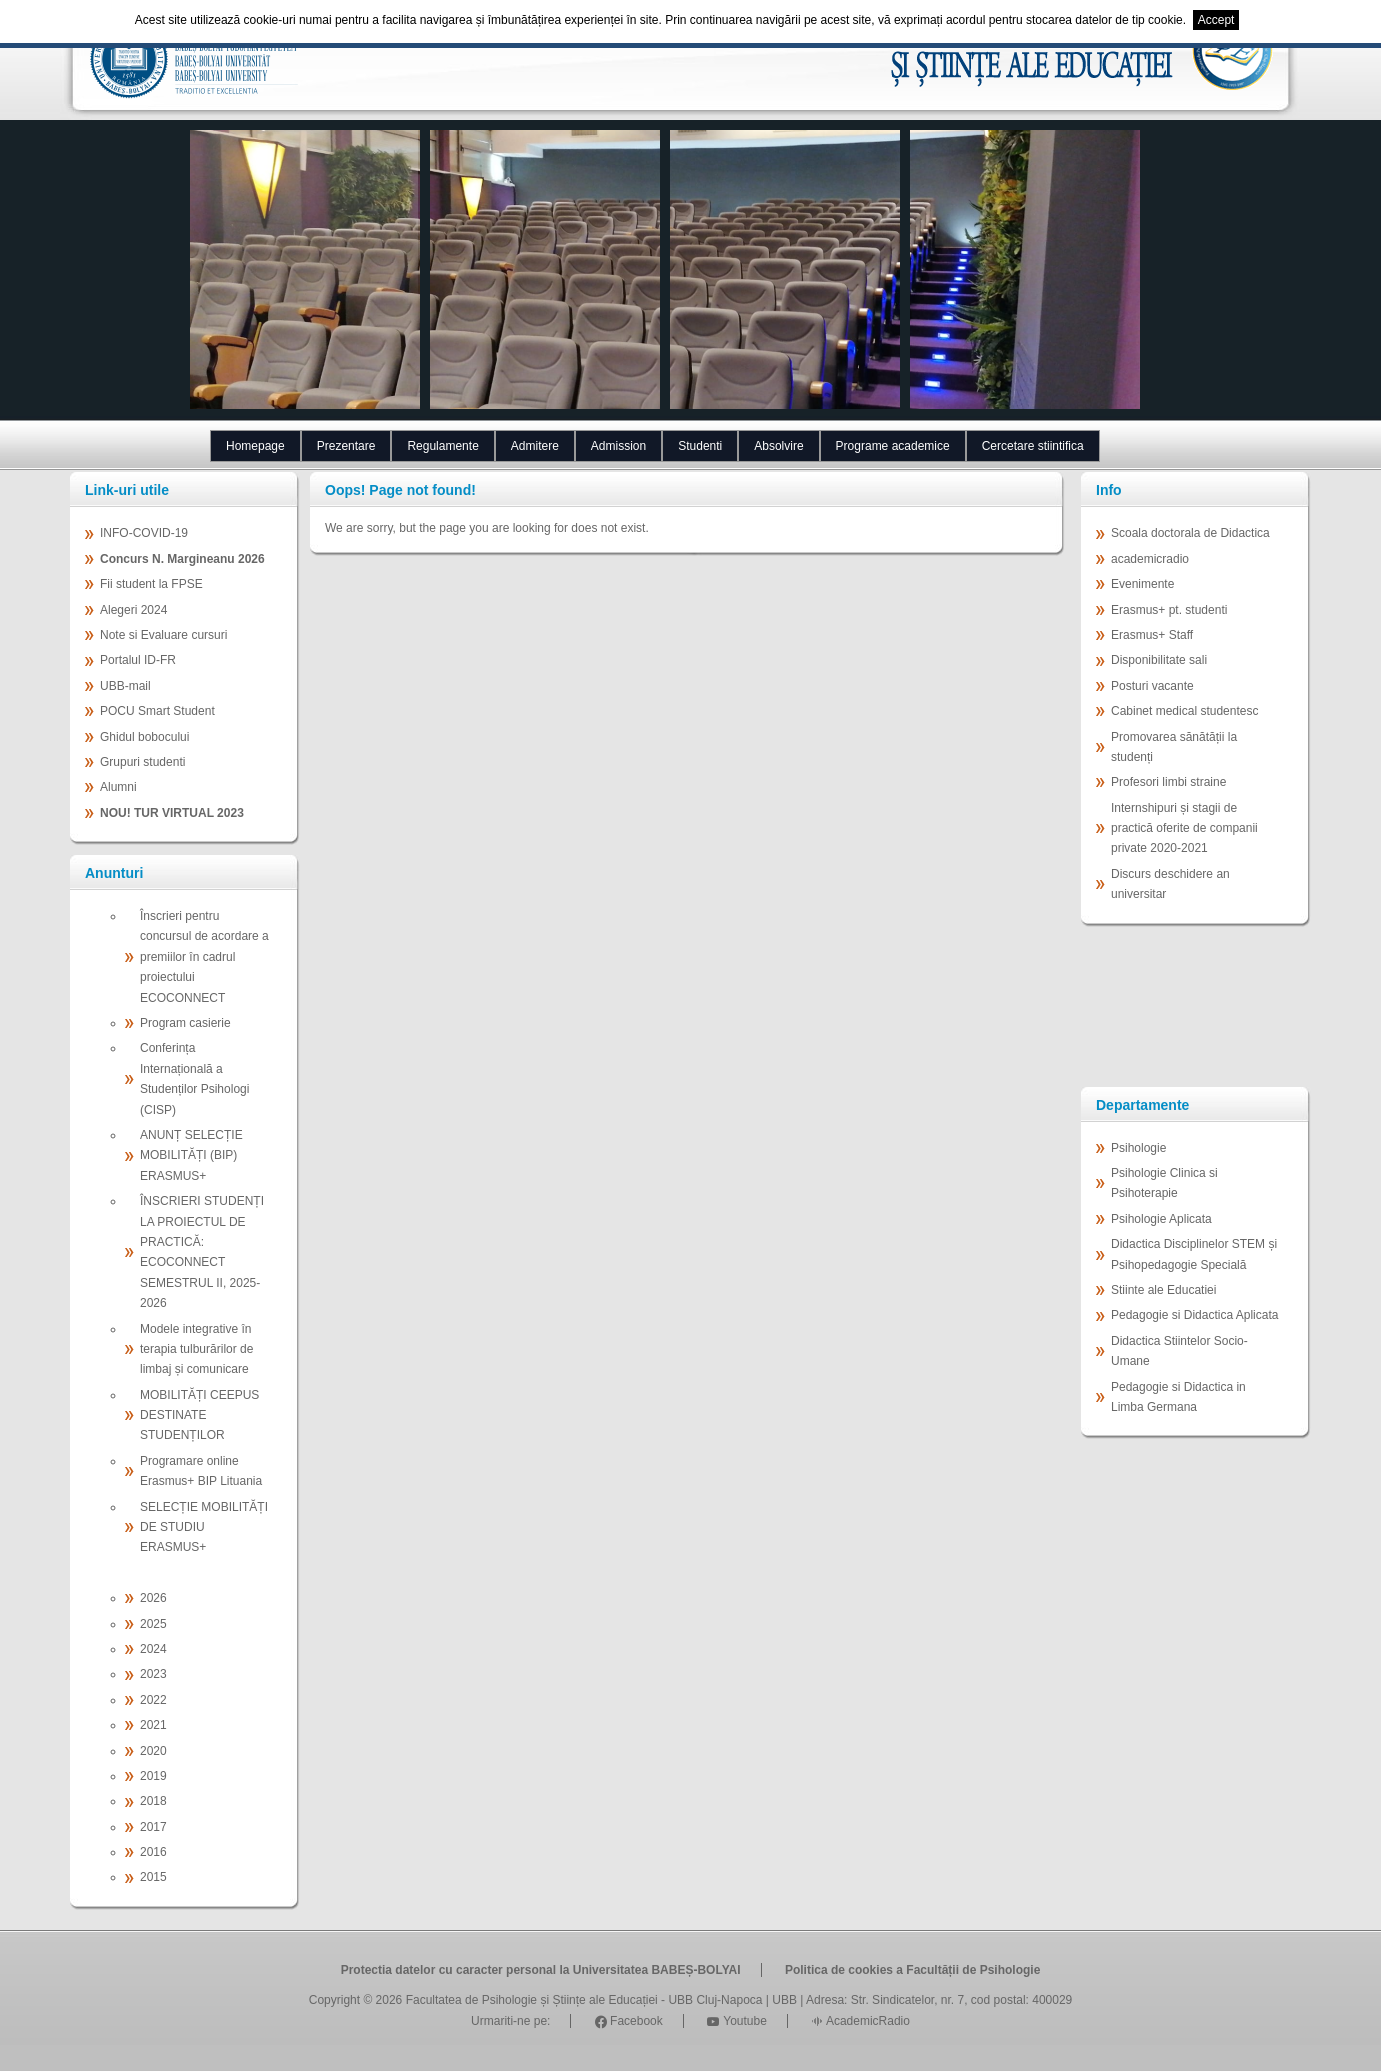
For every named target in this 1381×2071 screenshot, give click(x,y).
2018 (153, 1801)
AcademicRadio (860, 2021)
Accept (1216, 20)
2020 (153, 1751)
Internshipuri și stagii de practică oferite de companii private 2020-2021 (1184, 828)
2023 (153, 1674)
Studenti (700, 446)
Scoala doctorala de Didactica (1190, 533)
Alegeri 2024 (133, 610)
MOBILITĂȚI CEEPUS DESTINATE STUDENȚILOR (199, 1415)
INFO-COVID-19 (144, 533)
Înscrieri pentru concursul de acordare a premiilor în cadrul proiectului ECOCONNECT (204, 957)
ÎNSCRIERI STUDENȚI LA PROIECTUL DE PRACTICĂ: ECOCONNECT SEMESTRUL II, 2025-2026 (202, 1252)
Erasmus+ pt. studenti (1169, 610)
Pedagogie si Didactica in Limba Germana (1178, 1397)
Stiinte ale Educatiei (1163, 1290)
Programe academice (893, 446)
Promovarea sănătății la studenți (1174, 747)
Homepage (255, 446)
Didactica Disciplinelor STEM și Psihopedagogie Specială (1194, 1254)
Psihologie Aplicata (1161, 1219)
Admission (618, 446)
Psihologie (1138, 1148)
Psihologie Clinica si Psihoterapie (1164, 1183)
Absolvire (778, 446)
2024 (153, 1649)
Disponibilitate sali (1159, 660)
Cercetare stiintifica (1033, 446)
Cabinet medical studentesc (1184, 711)
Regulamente (442, 446)
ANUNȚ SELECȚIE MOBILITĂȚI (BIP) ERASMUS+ (191, 1155)
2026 (153, 1598)
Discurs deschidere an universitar (1170, 884)
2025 (153, 1624)
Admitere (535, 446)
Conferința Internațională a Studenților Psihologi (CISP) (194, 1078)
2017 (153, 1827)
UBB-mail (125, 686)
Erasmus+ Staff (1152, 635)
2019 (153, 1776)
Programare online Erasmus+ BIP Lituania (201, 1471)
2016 (153, 1852)
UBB (784, 2000)
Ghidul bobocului (144, 737)
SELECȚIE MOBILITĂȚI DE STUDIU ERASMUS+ (204, 1527)
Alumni (118, 787)
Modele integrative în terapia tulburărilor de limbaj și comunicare (196, 1349)
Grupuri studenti (142, 762)
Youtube (737, 2021)
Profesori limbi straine (1168, 782)
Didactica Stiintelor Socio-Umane (1179, 1351)
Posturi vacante (1152, 686)
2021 (153, 1725)
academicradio (1150, 559)
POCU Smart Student (157, 711)
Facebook (629, 2021)
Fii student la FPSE (151, 584)
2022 (153, 1700)
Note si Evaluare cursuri (163, 635)
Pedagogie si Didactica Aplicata (1194, 1315)
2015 (153, 1877)
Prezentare (346, 446)
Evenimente (1142, 584)
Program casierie (185, 1023)
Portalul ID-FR (138, 660)
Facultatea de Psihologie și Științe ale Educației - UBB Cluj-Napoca (584, 2000)
